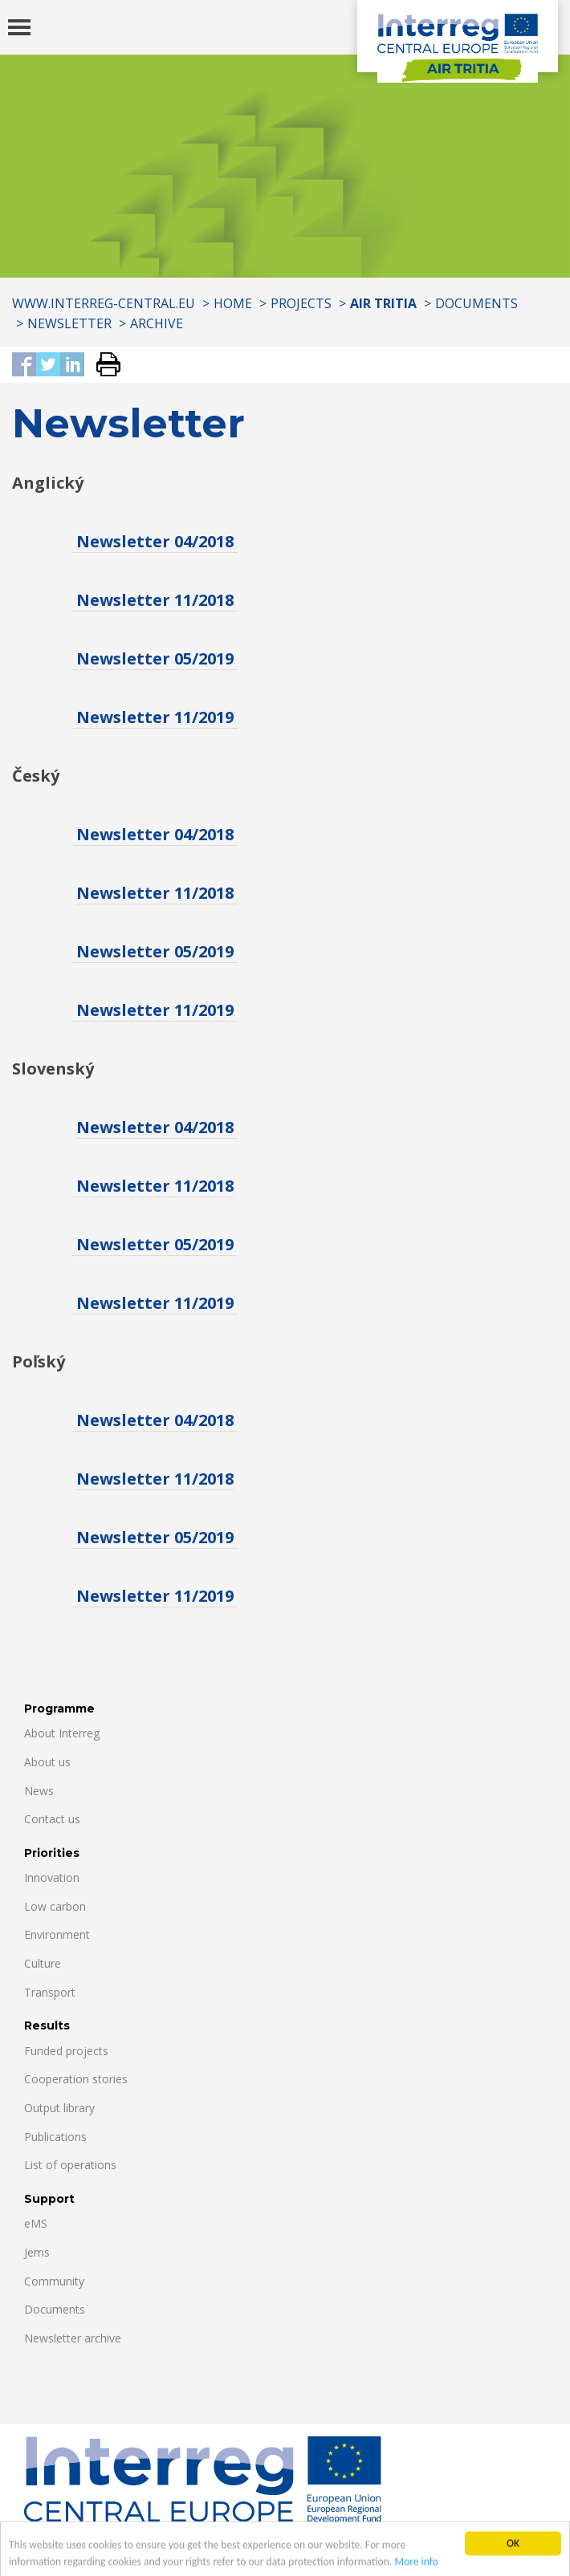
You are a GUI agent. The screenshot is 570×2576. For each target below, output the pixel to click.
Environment (57, 1934)
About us (47, 1761)
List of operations (70, 2164)
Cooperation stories (76, 2078)
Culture (42, 1963)
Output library (59, 2107)
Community (54, 2281)
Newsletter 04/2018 (155, 541)
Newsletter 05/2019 (155, 658)
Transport (49, 1992)
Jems (37, 2252)
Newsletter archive (72, 2338)
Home (233, 303)
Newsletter (69, 323)
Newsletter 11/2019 (155, 717)
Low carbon (55, 1906)
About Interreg (62, 1733)
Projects (301, 303)
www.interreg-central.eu (103, 303)
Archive (156, 323)
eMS (35, 2223)
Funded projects (66, 2050)
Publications (55, 2136)
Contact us (52, 1818)
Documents (476, 303)
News (39, 1790)
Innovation (51, 1877)
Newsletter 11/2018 (155, 600)
